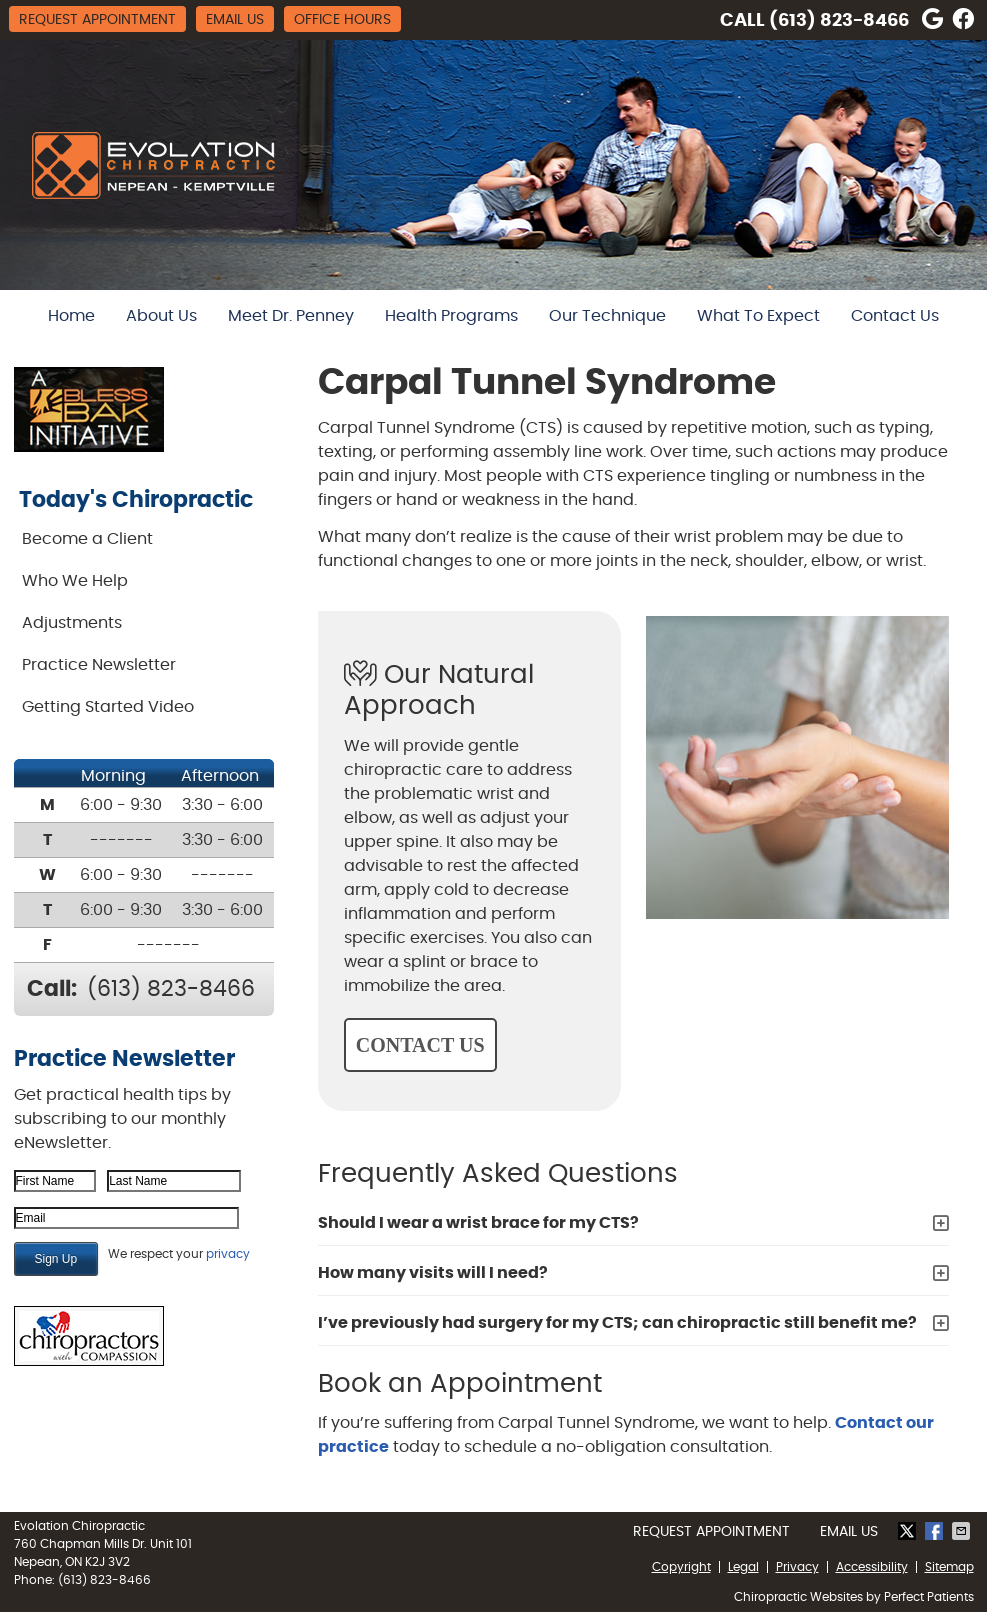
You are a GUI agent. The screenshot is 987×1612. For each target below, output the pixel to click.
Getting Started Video (108, 707)
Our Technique (607, 316)
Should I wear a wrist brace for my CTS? (478, 1223)
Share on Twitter (909, 1531)
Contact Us (895, 316)
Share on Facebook (936, 1531)
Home (71, 316)
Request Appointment (97, 20)
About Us (161, 316)
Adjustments (72, 623)
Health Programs (451, 316)
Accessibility (872, 1567)
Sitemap (949, 1567)
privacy (228, 1254)
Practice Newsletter (99, 665)
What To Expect (758, 316)
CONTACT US (420, 1045)
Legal (743, 1567)
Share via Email (963, 1531)
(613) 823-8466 (839, 21)
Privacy (797, 1567)
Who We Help (75, 581)
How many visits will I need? (433, 1273)
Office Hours (342, 20)
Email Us (235, 20)
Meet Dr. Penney (291, 316)
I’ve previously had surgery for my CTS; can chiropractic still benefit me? (617, 1323)
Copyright (681, 1567)
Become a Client (87, 539)
